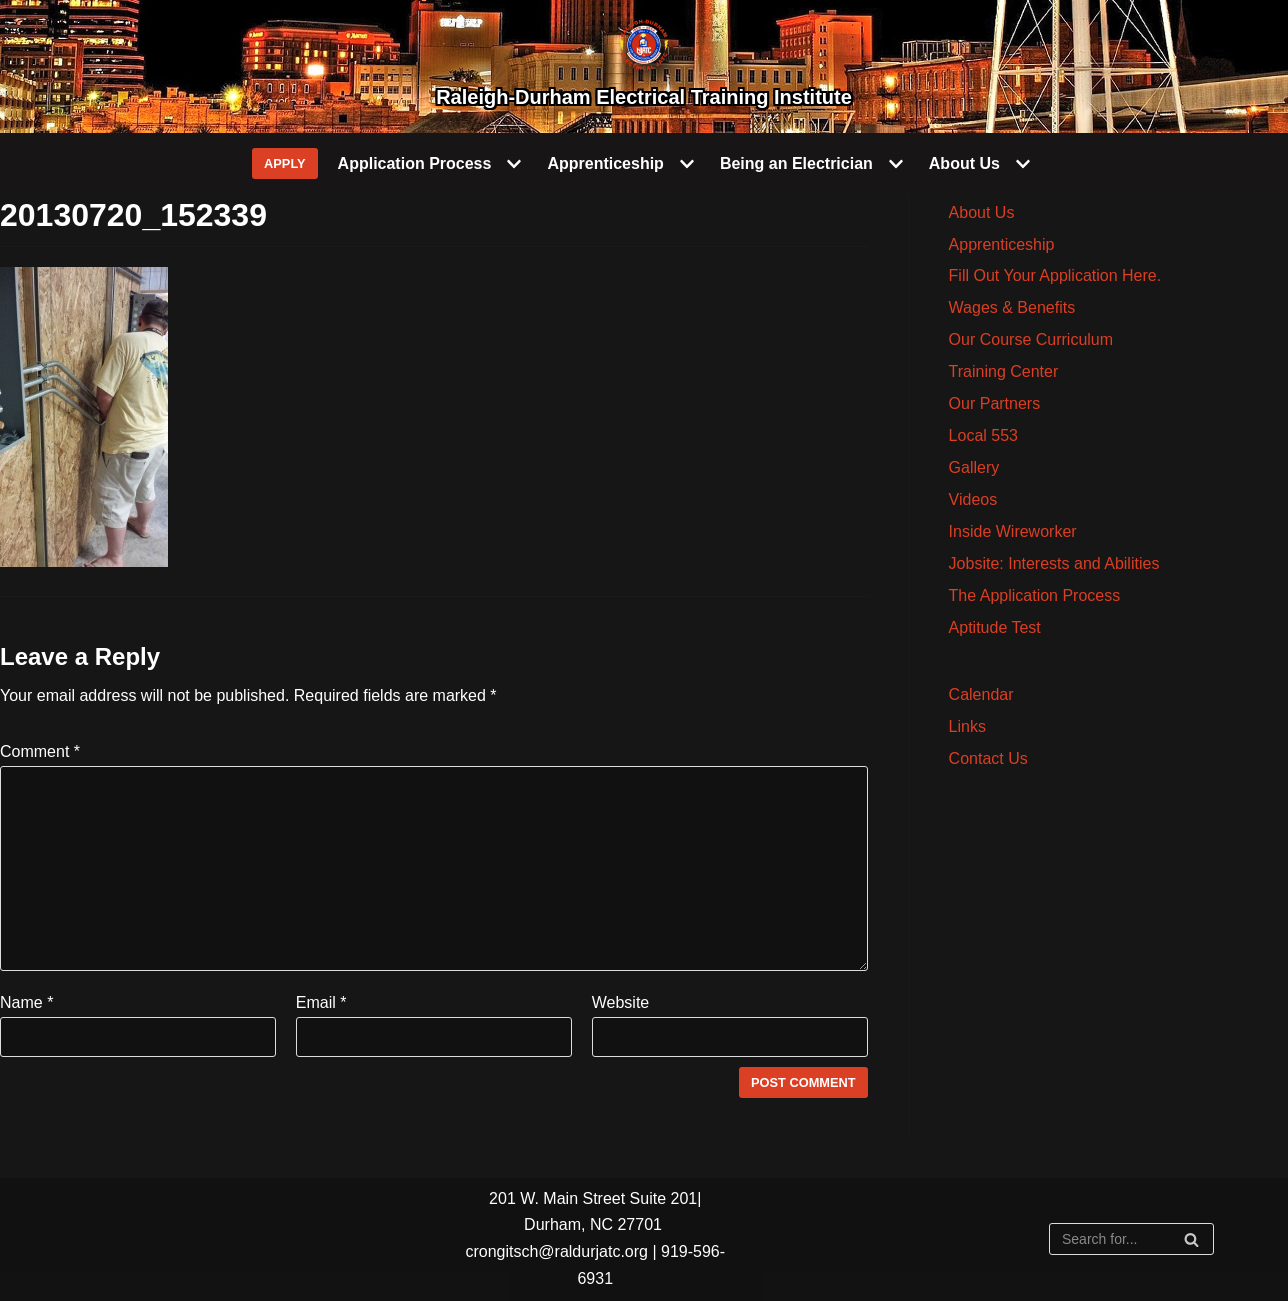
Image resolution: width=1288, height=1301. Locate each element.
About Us (982, 212)
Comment (40, 751)
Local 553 (983, 435)
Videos (973, 499)
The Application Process (1035, 595)
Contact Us (988, 758)
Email (321, 1002)
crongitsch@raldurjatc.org (556, 1251)
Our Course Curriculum (1031, 339)
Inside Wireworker (1013, 531)
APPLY (285, 163)
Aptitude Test (995, 627)
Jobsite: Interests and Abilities (1054, 563)
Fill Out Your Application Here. (1055, 275)
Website (621, 1002)
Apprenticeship (1002, 244)
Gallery (974, 467)
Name (26, 1002)
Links (967, 726)
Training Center (1004, 371)
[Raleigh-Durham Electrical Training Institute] (644, 66)
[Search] (1131, 1239)
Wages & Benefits (1012, 307)
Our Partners (995, 403)
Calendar (981, 694)
